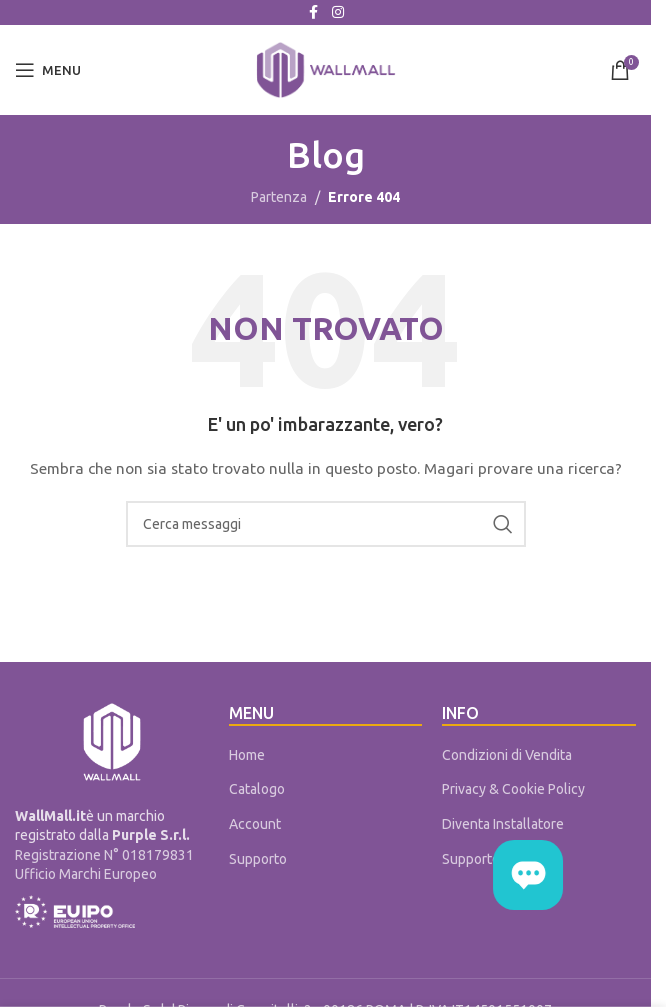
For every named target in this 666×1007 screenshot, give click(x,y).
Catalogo (257, 789)
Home (247, 755)
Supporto (258, 859)
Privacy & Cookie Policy (513, 789)
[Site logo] (326, 69)
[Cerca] (326, 524)
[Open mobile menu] (48, 70)
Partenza (279, 197)
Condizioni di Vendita (507, 755)
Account (255, 824)
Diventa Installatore (503, 824)
